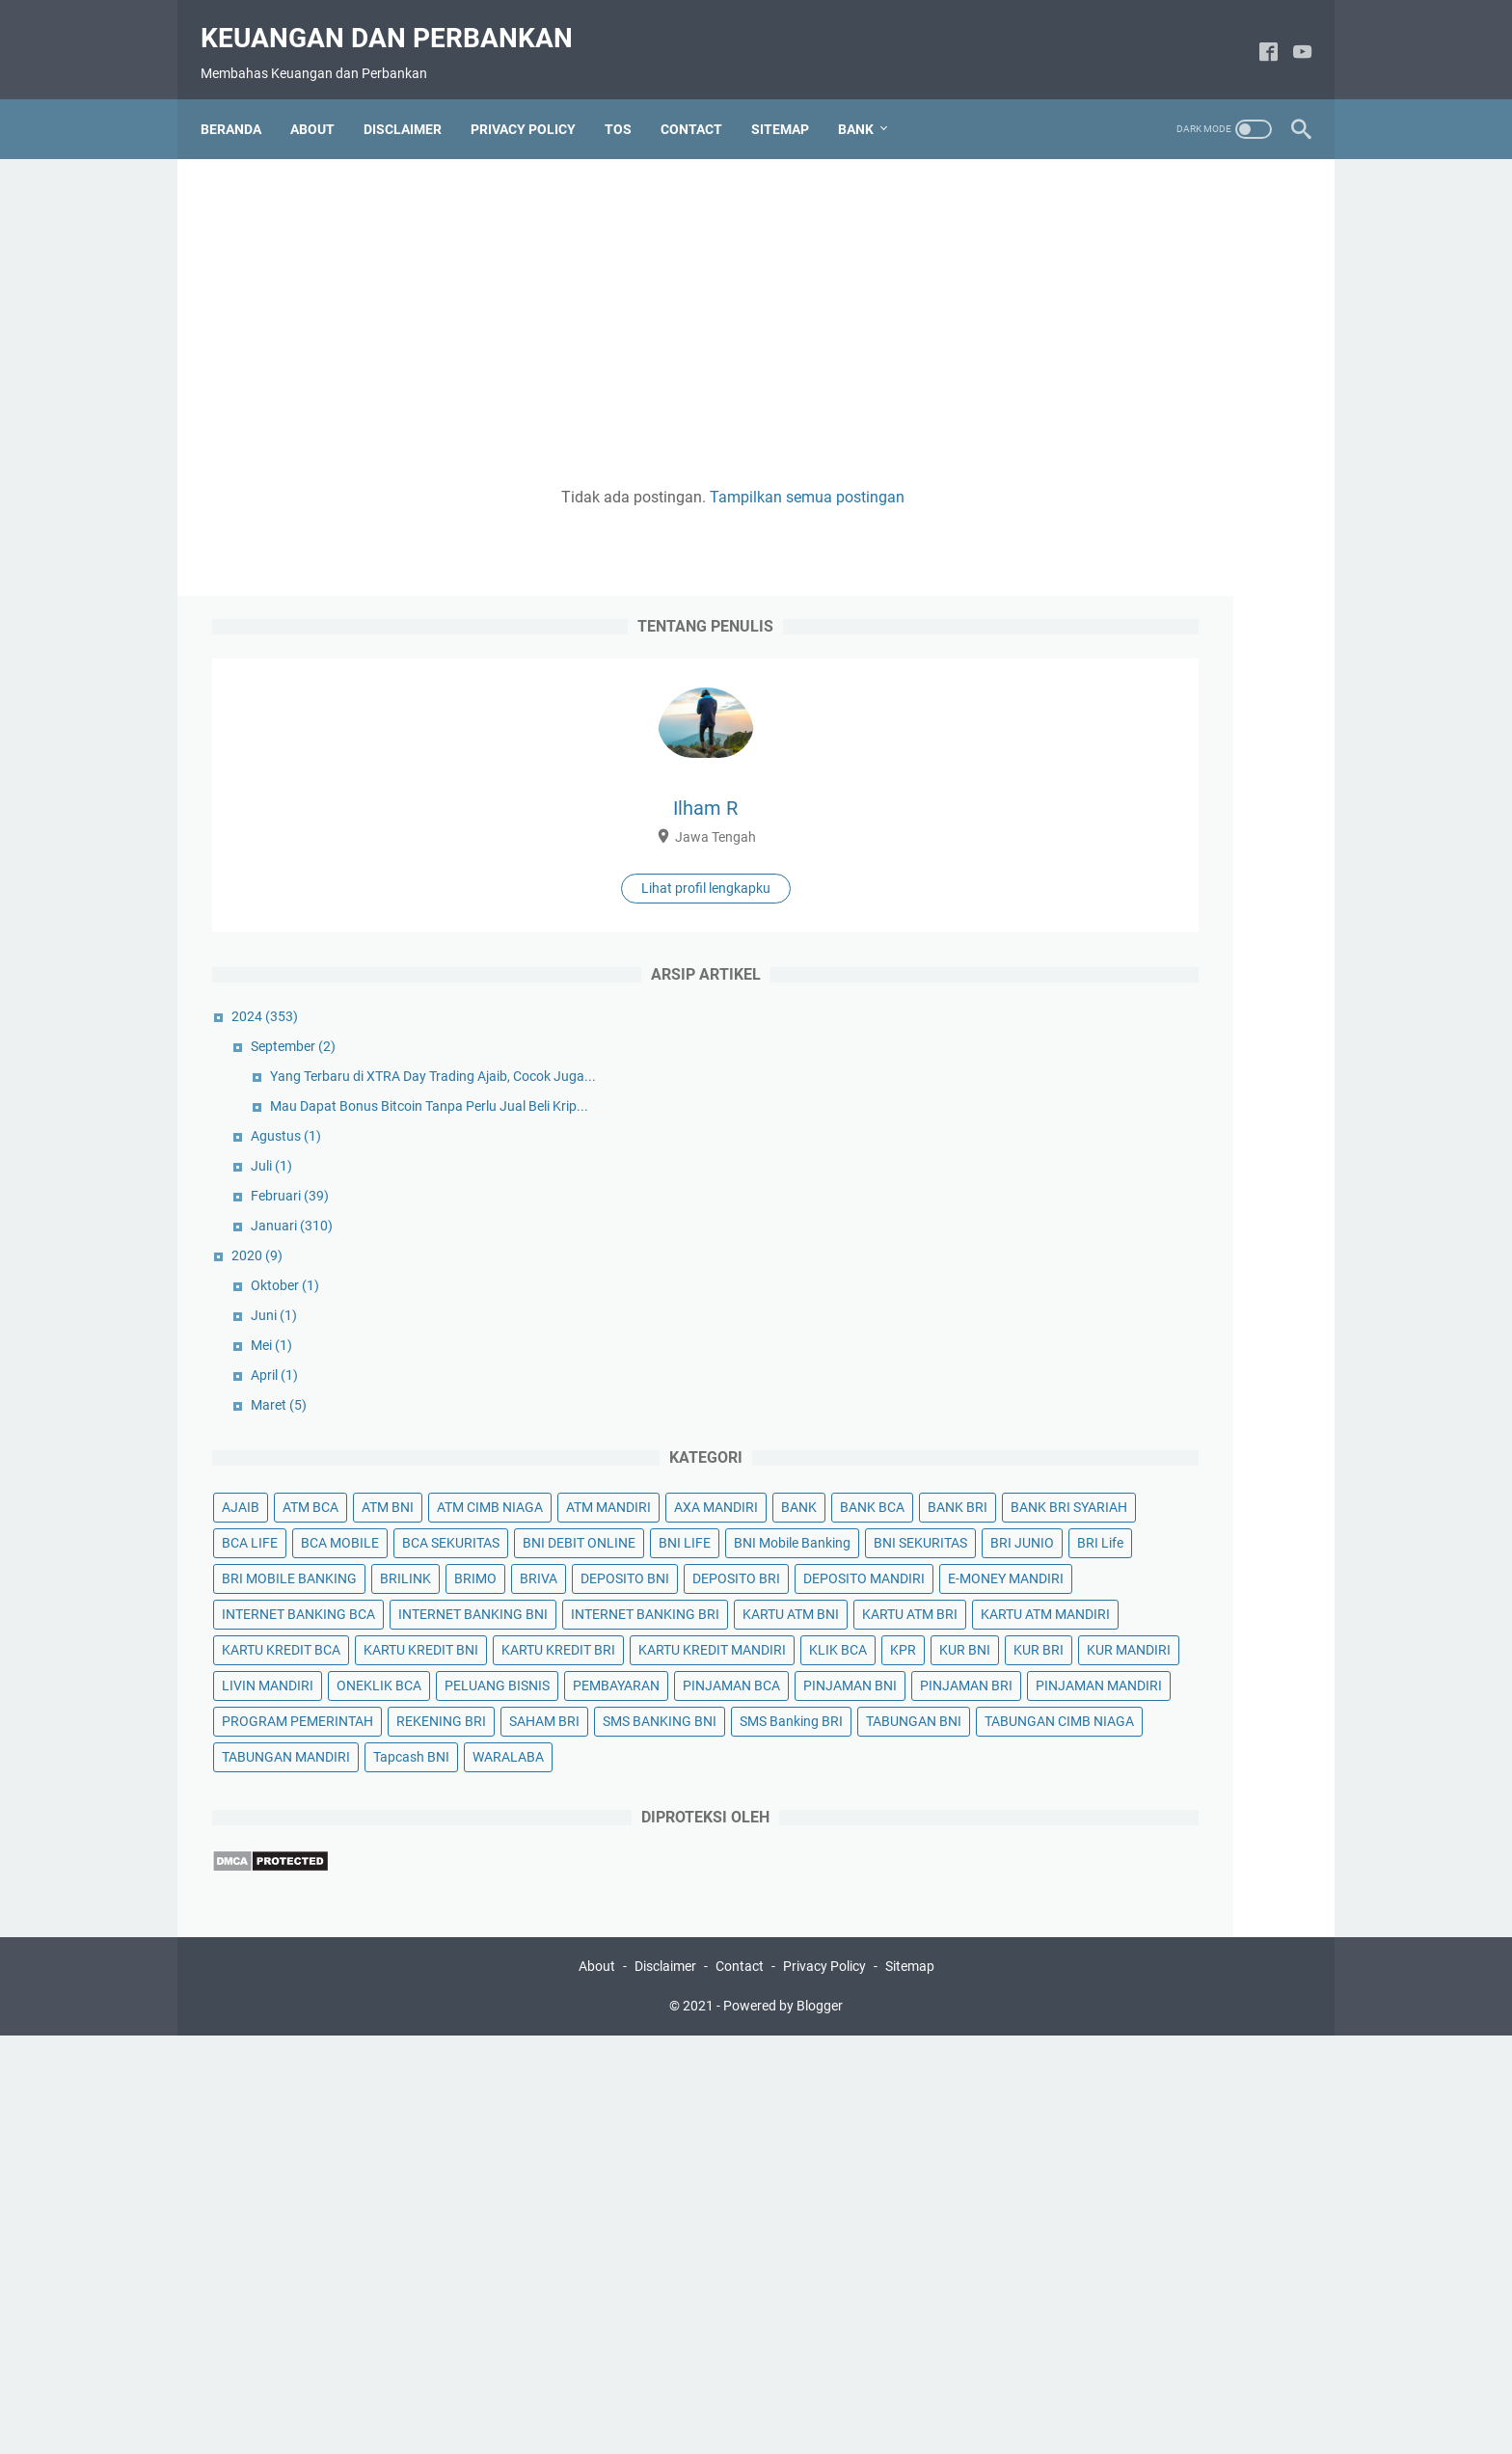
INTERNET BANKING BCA (1097, 1521)
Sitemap (909, 2384)
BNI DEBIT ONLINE (1197, 1272)
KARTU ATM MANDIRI (1203, 1628)
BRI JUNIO (1169, 1343)
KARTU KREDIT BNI (1219, 1664)
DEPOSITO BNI (1191, 1414)
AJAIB (1039, 1093)
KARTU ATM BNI (1240, 1593)
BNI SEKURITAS (1067, 1343)
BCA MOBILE (1138, 1236)
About (597, 2384)
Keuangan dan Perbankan (398, 20)
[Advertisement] (576, 300)
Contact (740, 2384)
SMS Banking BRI (1071, 2056)
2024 (1063, 562)
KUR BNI (1094, 1771)
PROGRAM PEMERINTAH (1096, 1985)
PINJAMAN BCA (1179, 1878)
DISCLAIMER (414, 100)
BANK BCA (1218, 1165)
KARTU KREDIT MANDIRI (1094, 1735)
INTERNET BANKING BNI (1095, 1557)
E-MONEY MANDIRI (1078, 1486)
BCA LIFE (1048, 1236)
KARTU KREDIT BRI (1077, 1700)
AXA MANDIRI (1062, 1165)
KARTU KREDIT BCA (1079, 1664)
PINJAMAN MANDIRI (1083, 1949)
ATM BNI (1186, 1093)
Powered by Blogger (783, 2424)
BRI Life (1247, 1343)
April (1072, 961)
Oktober (1083, 871)
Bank (867, 100)
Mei (1070, 931)
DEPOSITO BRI (1064, 1450)
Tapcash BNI (1210, 2128)
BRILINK (1203, 1379)
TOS (629, 100)
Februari (1088, 782)
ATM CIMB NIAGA (1073, 1129)
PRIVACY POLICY (534, 100)
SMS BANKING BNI (1171, 2021)
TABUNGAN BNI (1194, 2056)
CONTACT (703, 100)
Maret (1077, 991)
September (1091, 592)
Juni (1072, 901)
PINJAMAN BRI (1183, 1914)
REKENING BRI (1239, 1985)
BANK (1145, 1165)
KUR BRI (1169, 1771)
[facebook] (1257, 35)
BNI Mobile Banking (1153, 1307)
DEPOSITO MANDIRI (1192, 1450)
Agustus (1084, 722)
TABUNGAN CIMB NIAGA (1095, 2092)
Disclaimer (665, 2384)
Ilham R (1155, 353)
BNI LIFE (1046, 1307)
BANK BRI (1050, 1200)
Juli (1070, 752)
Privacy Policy (824, 2384)
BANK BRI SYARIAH (1161, 1200)
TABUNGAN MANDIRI (1084, 2128)
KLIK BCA (1220, 1735)
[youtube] (1291, 35)
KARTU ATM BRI (1068, 1628)
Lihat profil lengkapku (1155, 434)
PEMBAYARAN (1063, 1878)
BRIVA (1104, 1414)
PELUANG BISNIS (1180, 1842)
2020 (1055, 841)
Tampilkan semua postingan (651, 481)
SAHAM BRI (1055, 2021)
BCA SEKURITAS (1069, 1272)
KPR (1033, 1771)
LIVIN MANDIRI (1173, 1807)
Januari (1090, 812)
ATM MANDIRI (1191, 1129)
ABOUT (324, 100)
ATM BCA (1109, 1093)
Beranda (242, 100)
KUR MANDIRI (1062, 1807)
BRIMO (1041, 1414)
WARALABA (1056, 2163)
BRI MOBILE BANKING (1087, 1379)
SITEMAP (792, 100)
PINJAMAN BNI (1067, 1914)
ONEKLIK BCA (1062, 1842)
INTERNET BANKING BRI (1094, 1593)
